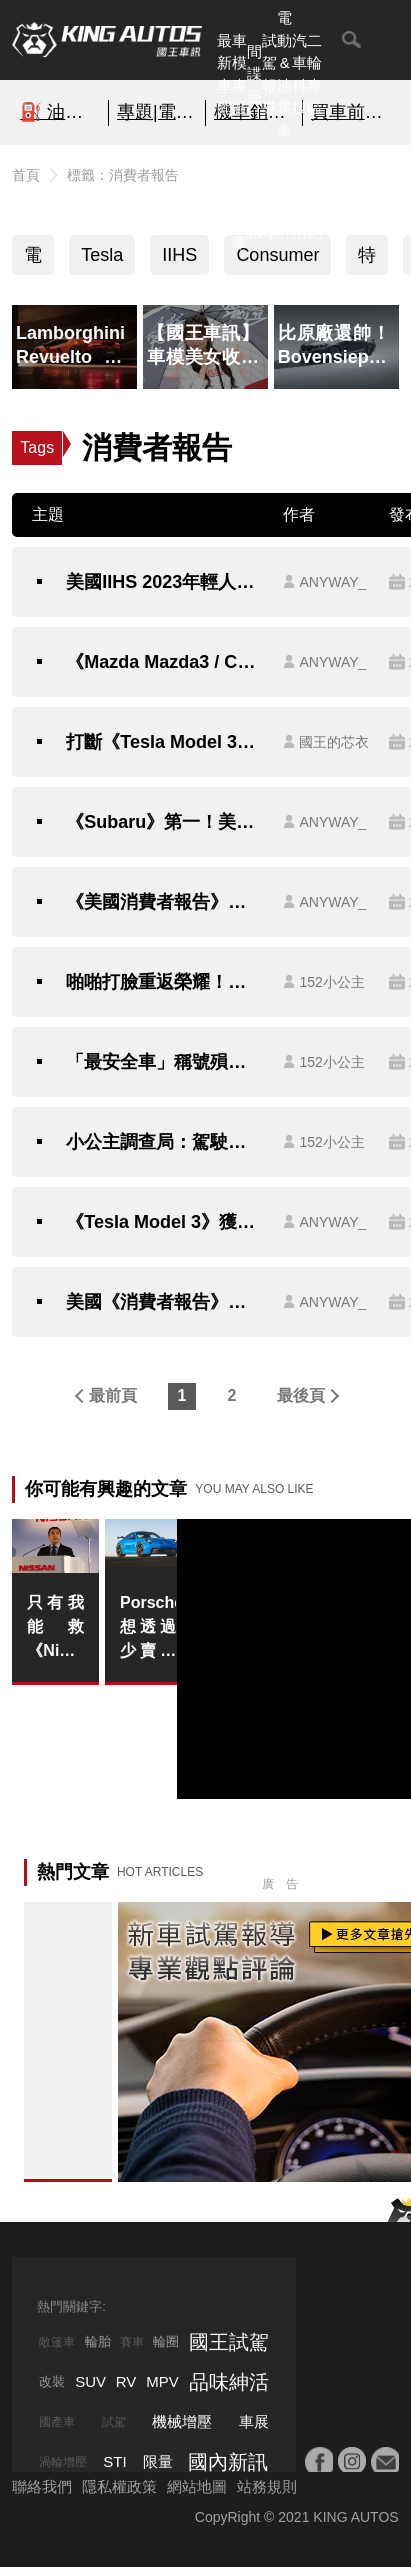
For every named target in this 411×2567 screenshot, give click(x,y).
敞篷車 (57, 2342)
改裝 (52, 2381)
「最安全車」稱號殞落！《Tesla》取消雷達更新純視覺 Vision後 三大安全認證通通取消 (164, 1062)
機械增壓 (182, 2421)
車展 (254, 2421)
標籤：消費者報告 (123, 175)
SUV (90, 2381)
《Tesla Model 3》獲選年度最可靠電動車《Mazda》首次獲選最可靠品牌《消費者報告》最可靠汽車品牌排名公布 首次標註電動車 (164, 1222)
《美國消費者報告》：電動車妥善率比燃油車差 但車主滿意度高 (164, 902)
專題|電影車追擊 (157, 112)
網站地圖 (197, 2486)
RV (126, 2381)
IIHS (179, 255)
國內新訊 (254, 197)
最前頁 (113, 1395)
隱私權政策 (119, 2486)
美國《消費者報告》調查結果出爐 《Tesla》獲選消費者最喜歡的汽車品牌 (164, 1302)
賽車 (132, 2342)
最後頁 (301, 1395)
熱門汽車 (224, 197)
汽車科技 (299, 74)
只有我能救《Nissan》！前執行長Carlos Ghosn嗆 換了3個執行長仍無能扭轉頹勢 (55, 1628)
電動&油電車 (284, 74)
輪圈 (166, 2341)
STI (114, 2461)
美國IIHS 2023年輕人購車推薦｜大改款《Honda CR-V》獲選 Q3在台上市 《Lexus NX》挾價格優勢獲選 (164, 582)
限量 (158, 2461)
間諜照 (254, 74)
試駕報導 (269, 74)
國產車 (57, 2422)
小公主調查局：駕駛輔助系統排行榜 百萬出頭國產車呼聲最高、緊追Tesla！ (164, 1142)
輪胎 (98, 2341)
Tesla (102, 255)
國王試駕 (229, 2342)
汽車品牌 (284, 197)
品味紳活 (299, 197)
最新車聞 (224, 74)
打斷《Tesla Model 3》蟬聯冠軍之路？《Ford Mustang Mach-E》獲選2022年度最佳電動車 (164, 742)
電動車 (33, 260)
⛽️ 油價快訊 (60, 112)
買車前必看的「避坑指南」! (351, 112)
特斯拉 (367, 260)
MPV (162, 2381)
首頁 (26, 175)
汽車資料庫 (239, 197)
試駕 (114, 2422)
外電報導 (269, 197)
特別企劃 (314, 197)
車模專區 (239, 74)
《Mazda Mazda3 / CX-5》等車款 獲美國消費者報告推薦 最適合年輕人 (164, 662)
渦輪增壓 (63, 2462)
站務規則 (267, 2486)
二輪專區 (314, 74)
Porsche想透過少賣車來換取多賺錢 (148, 1628)
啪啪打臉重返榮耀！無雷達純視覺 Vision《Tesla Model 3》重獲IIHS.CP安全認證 (164, 982)
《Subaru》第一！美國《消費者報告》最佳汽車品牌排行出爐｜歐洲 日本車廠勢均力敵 (164, 822)
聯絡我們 (42, 2486)
